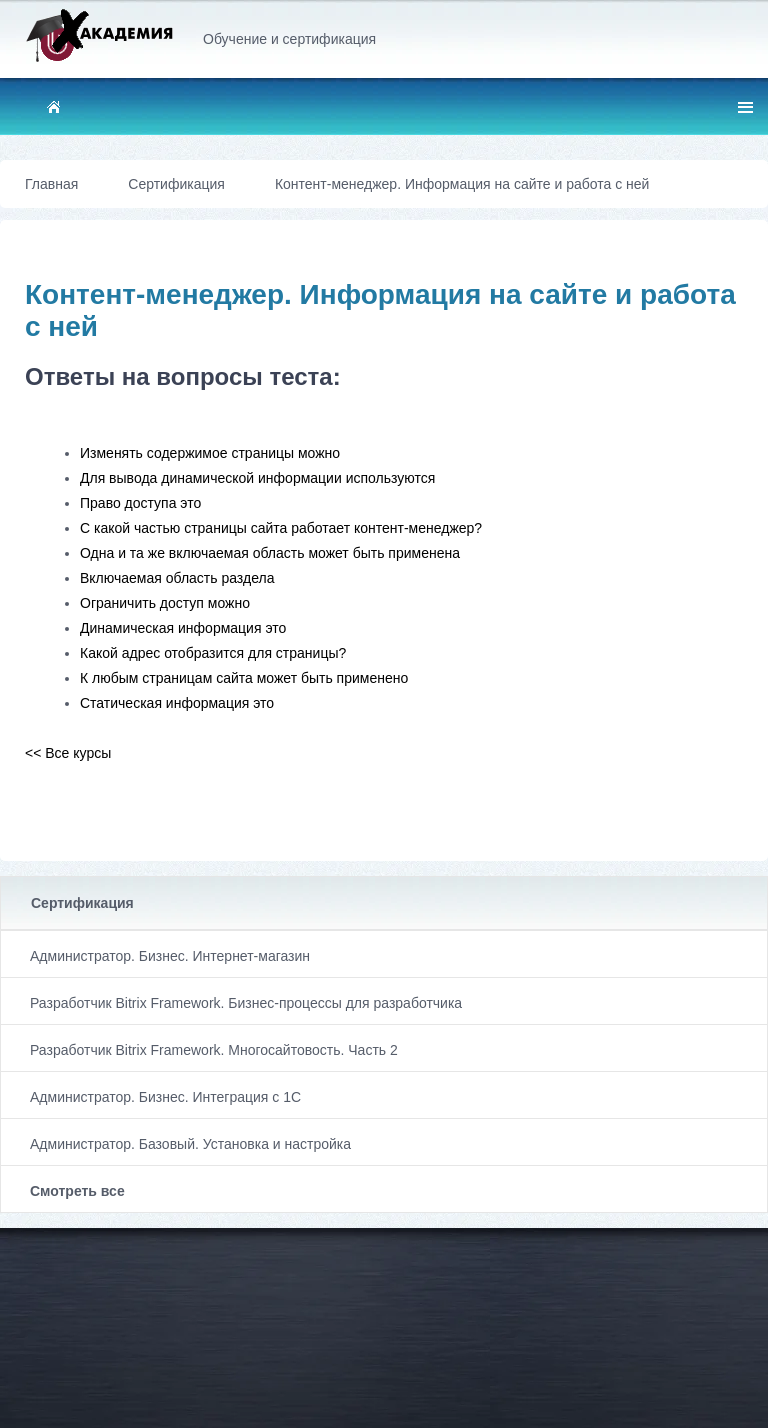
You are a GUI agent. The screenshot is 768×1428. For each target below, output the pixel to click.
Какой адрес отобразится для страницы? (213, 653)
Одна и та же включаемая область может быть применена (270, 553)
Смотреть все (77, 1191)
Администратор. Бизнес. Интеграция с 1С (165, 1097)
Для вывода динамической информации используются (257, 478)
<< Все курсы (68, 753)
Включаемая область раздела (177, 578)
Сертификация (82, 903)
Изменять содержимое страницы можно (210, 453)
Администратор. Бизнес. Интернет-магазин (170, 956)
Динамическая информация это (183, 628)
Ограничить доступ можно (165, 603)
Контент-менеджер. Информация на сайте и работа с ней (462, 184)
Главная (51, 184)
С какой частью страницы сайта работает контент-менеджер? (281, 528)
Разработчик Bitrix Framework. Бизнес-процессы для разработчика (246, 1003)
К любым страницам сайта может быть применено (244, 678)
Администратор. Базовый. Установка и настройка (190, 1144)
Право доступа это (140, 503)
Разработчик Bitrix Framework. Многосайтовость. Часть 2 (214, 1050)
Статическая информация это (177, 703)
